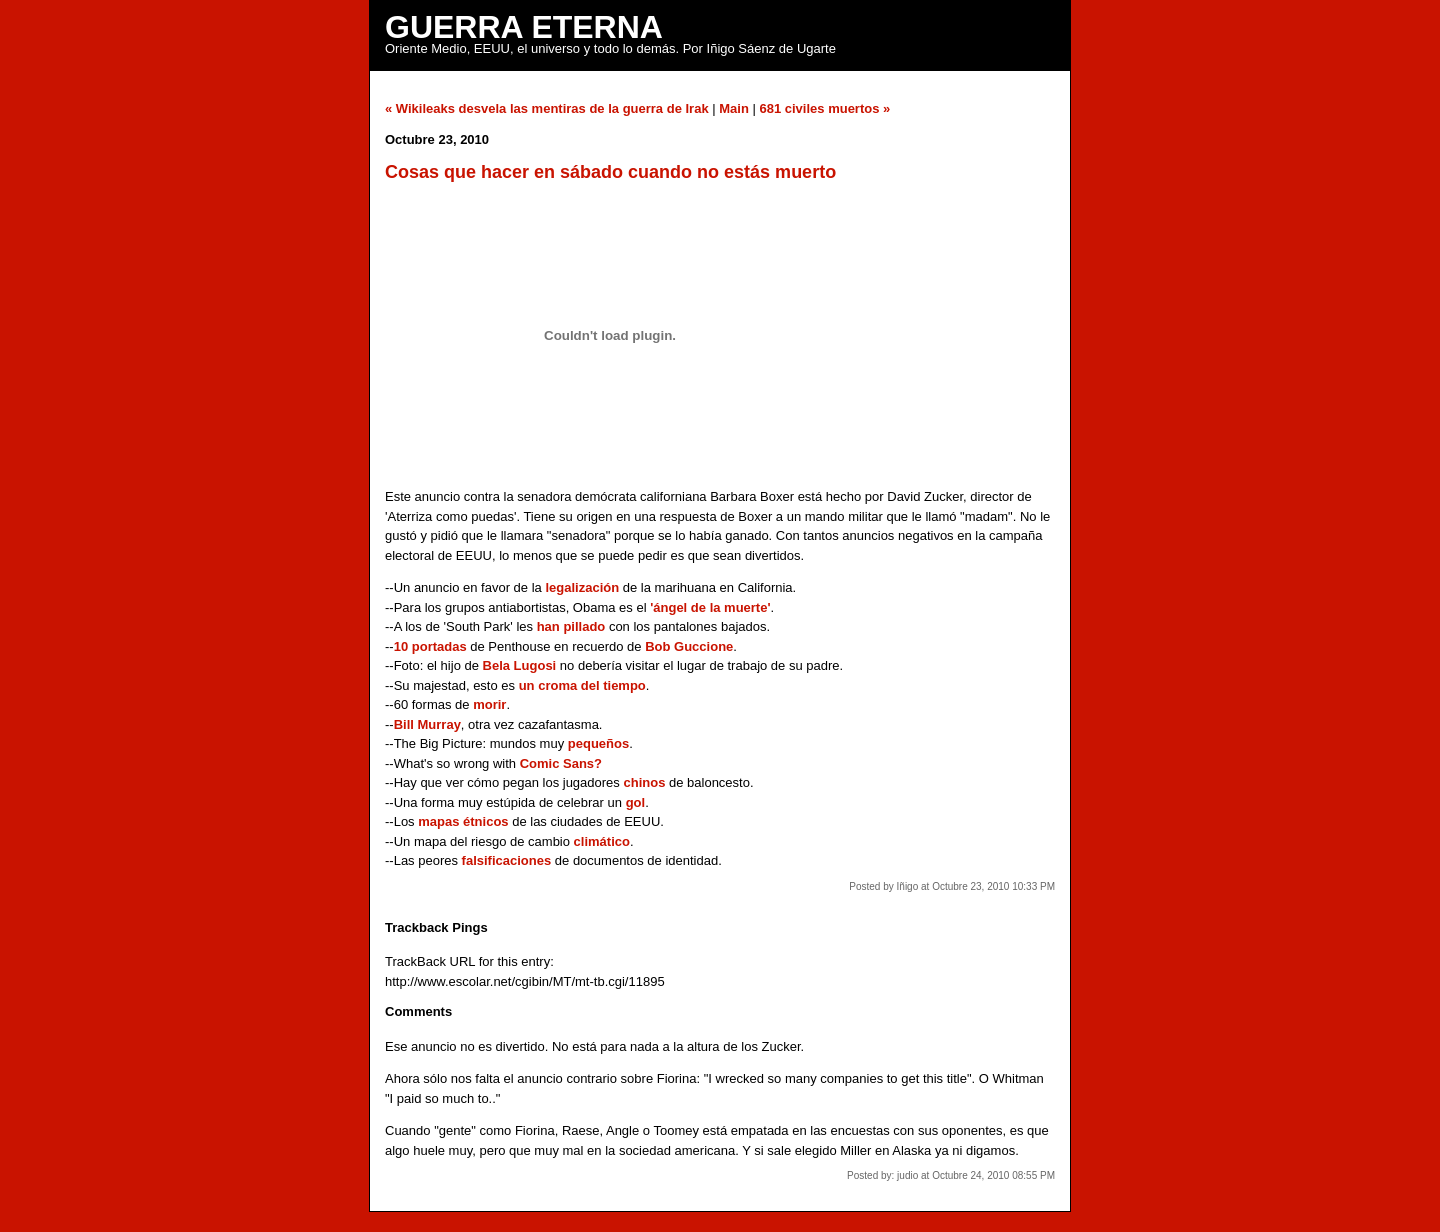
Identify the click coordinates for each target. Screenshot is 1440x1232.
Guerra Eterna (524, 27)
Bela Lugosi (520, 665)
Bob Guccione (689, 646)
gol (636, 802)
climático (602, 841)
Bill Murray (427, 724)
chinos (644, 782)
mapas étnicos (463, 821)
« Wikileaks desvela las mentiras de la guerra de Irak (547, 108)
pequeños (598, 743)
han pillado (571, 626)
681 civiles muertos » (824, 108)
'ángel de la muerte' (710, 607)
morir (489, 704)
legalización (582, 587)
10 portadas (430, 646)
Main (734, 108)
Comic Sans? (561, 763)
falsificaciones (507, 860)
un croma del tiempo (582, 685)
